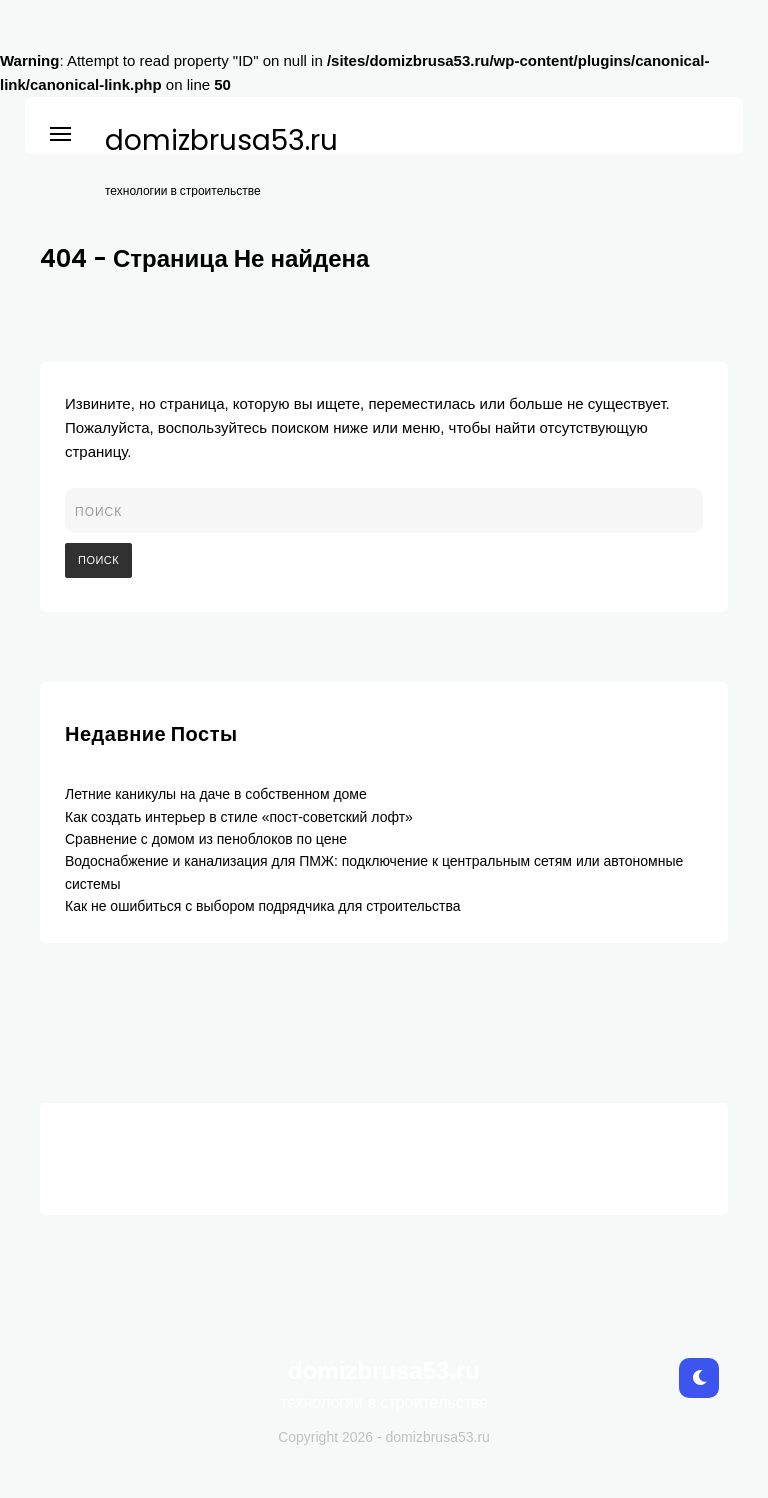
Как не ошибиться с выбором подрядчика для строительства (262, 906)
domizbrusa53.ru (221, 141)
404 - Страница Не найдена (204, 258)
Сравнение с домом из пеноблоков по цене (206, 839)
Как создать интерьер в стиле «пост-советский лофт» (239, 817)
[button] (60, 130)
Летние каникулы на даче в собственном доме (216, 794)
